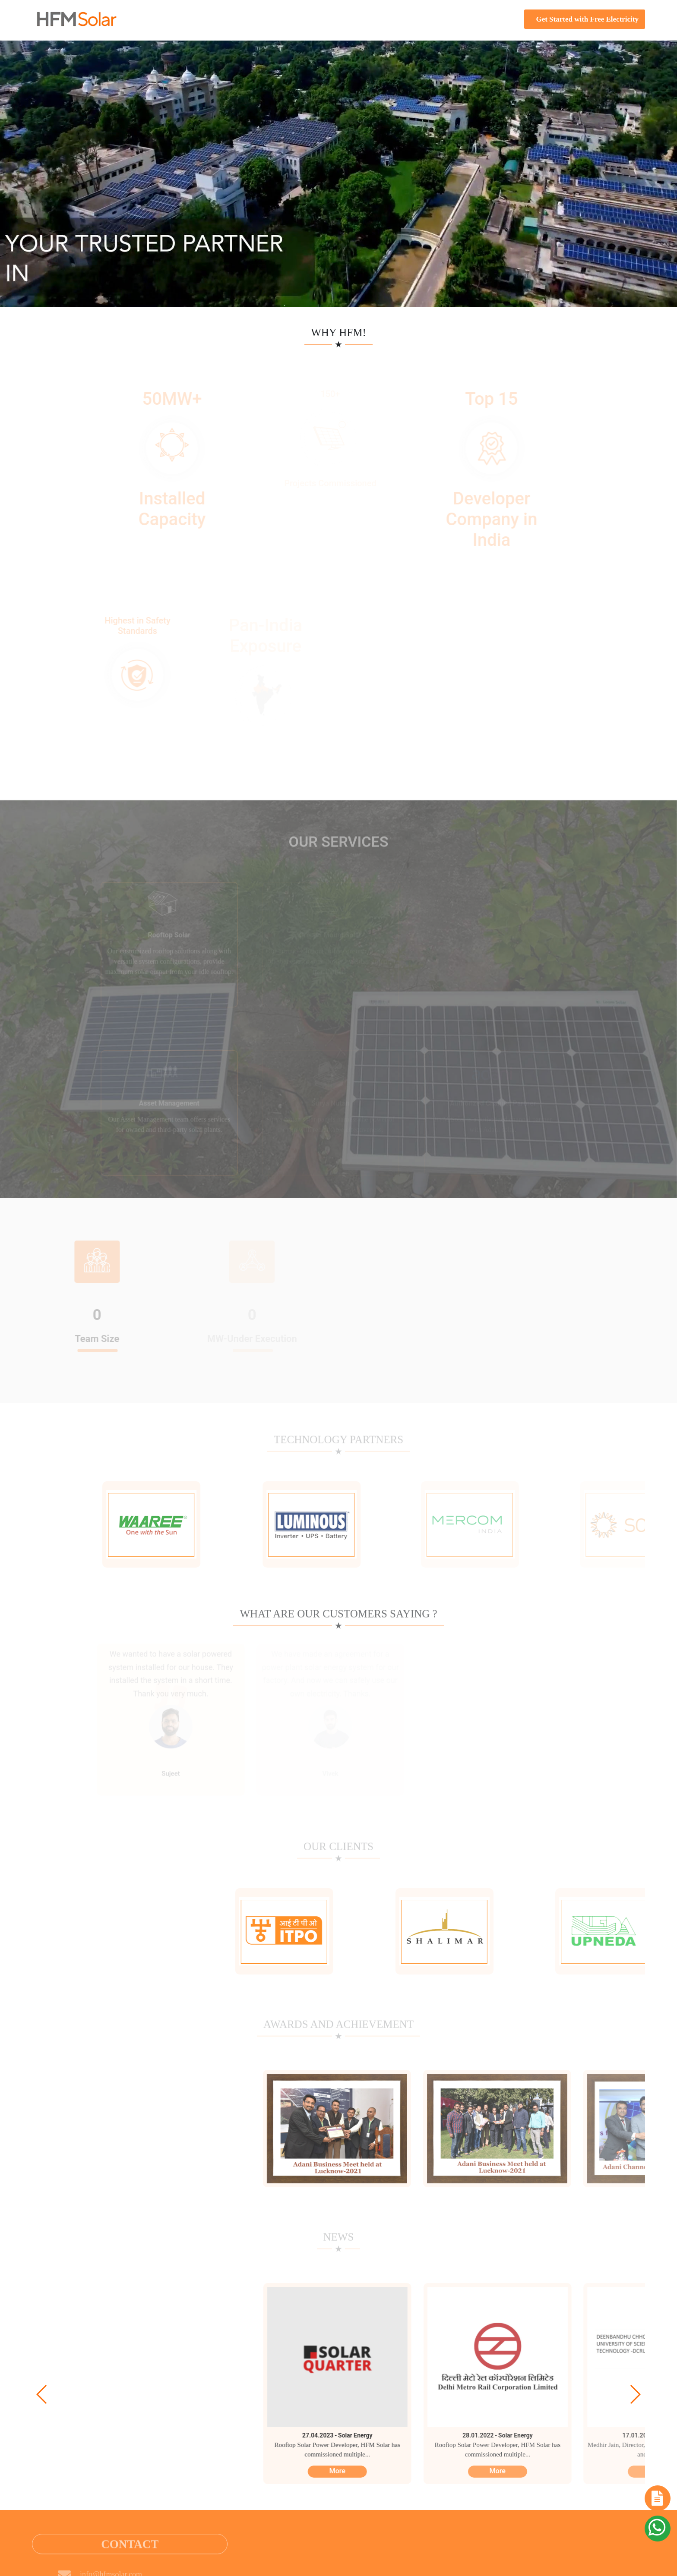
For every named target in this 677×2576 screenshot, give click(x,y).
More (330, 2471)
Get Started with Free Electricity (585, 19)
